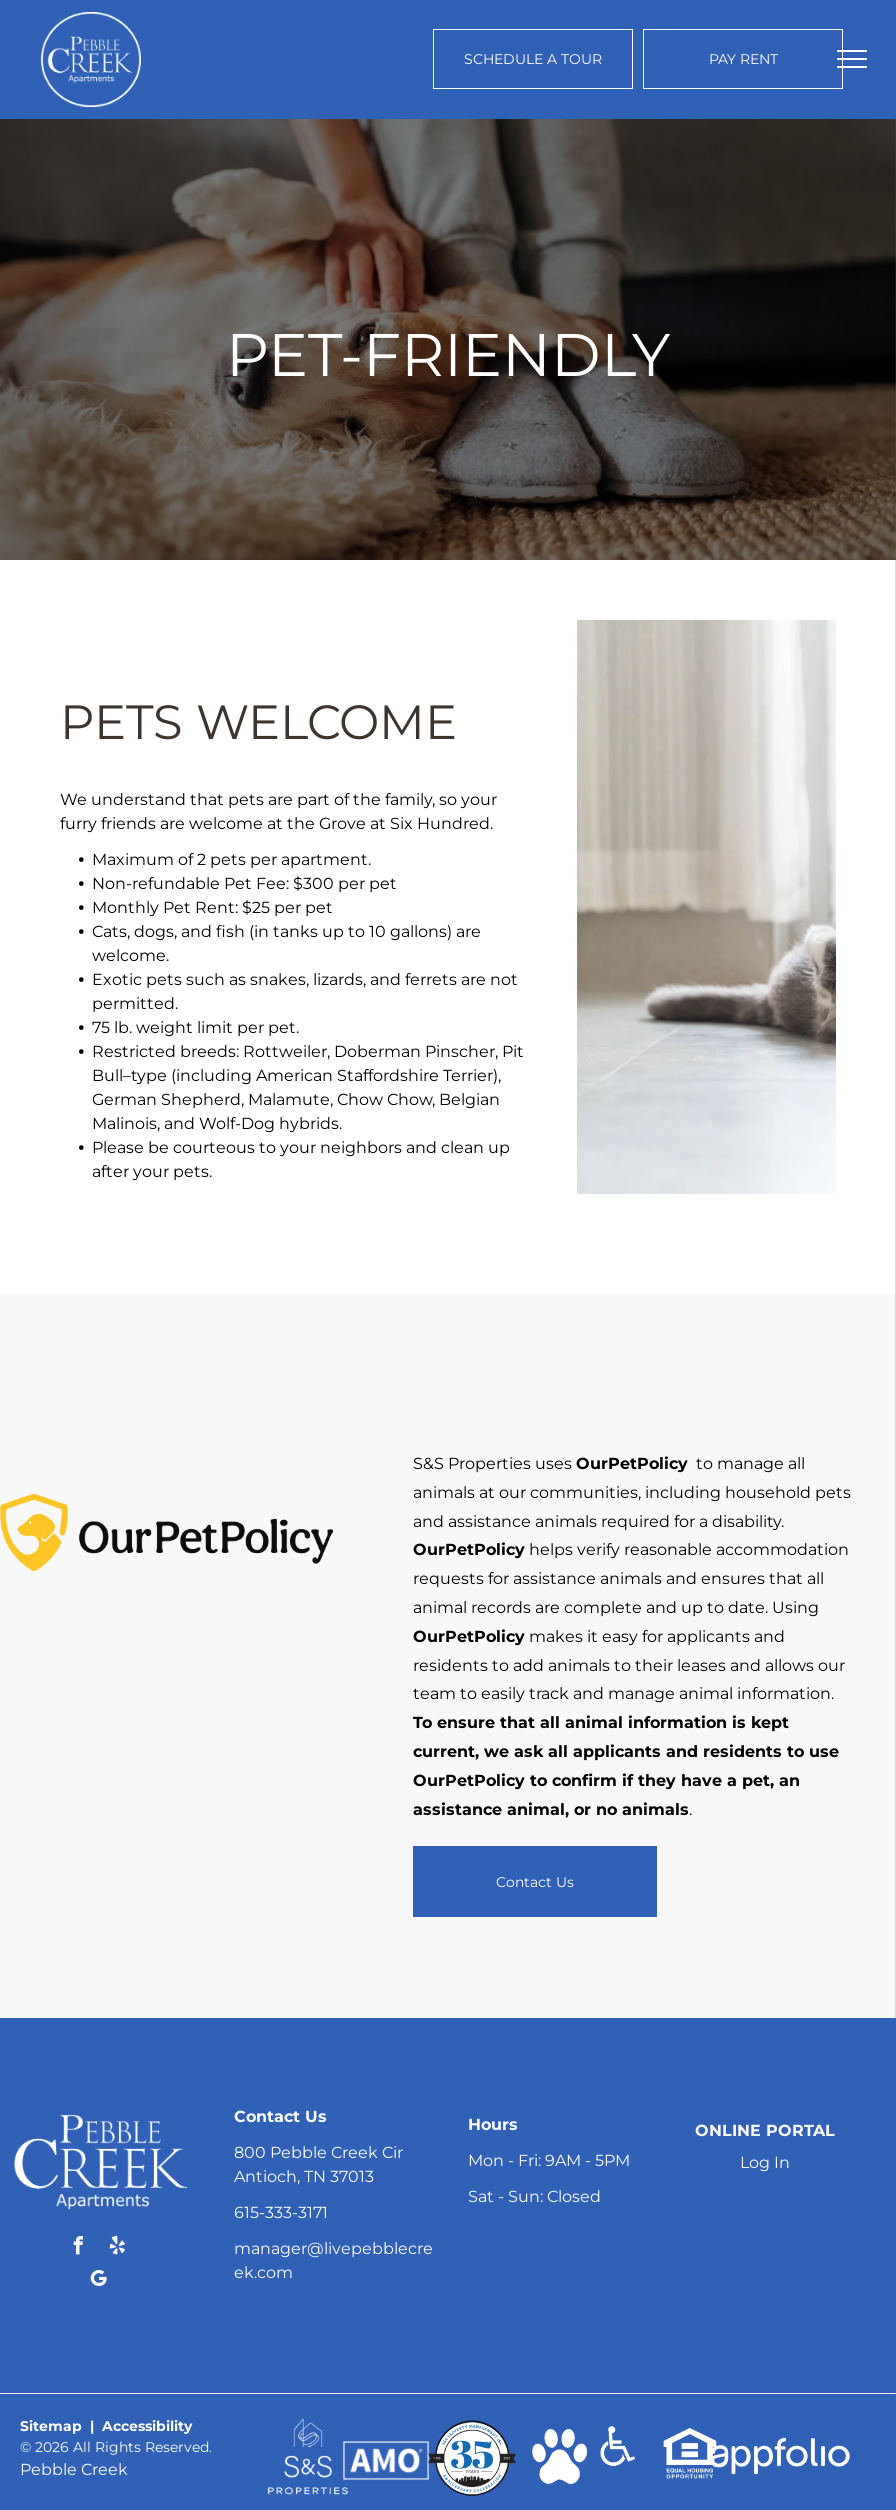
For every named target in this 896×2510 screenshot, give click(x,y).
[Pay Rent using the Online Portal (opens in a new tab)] (743, 59)
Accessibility (147, 2426)
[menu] (852, 59)
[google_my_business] (98, 2281)
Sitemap (51, 2426)
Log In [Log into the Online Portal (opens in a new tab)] (765, 2162)
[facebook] (79, 2248)
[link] (308, 2427)
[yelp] (118, 2248)
